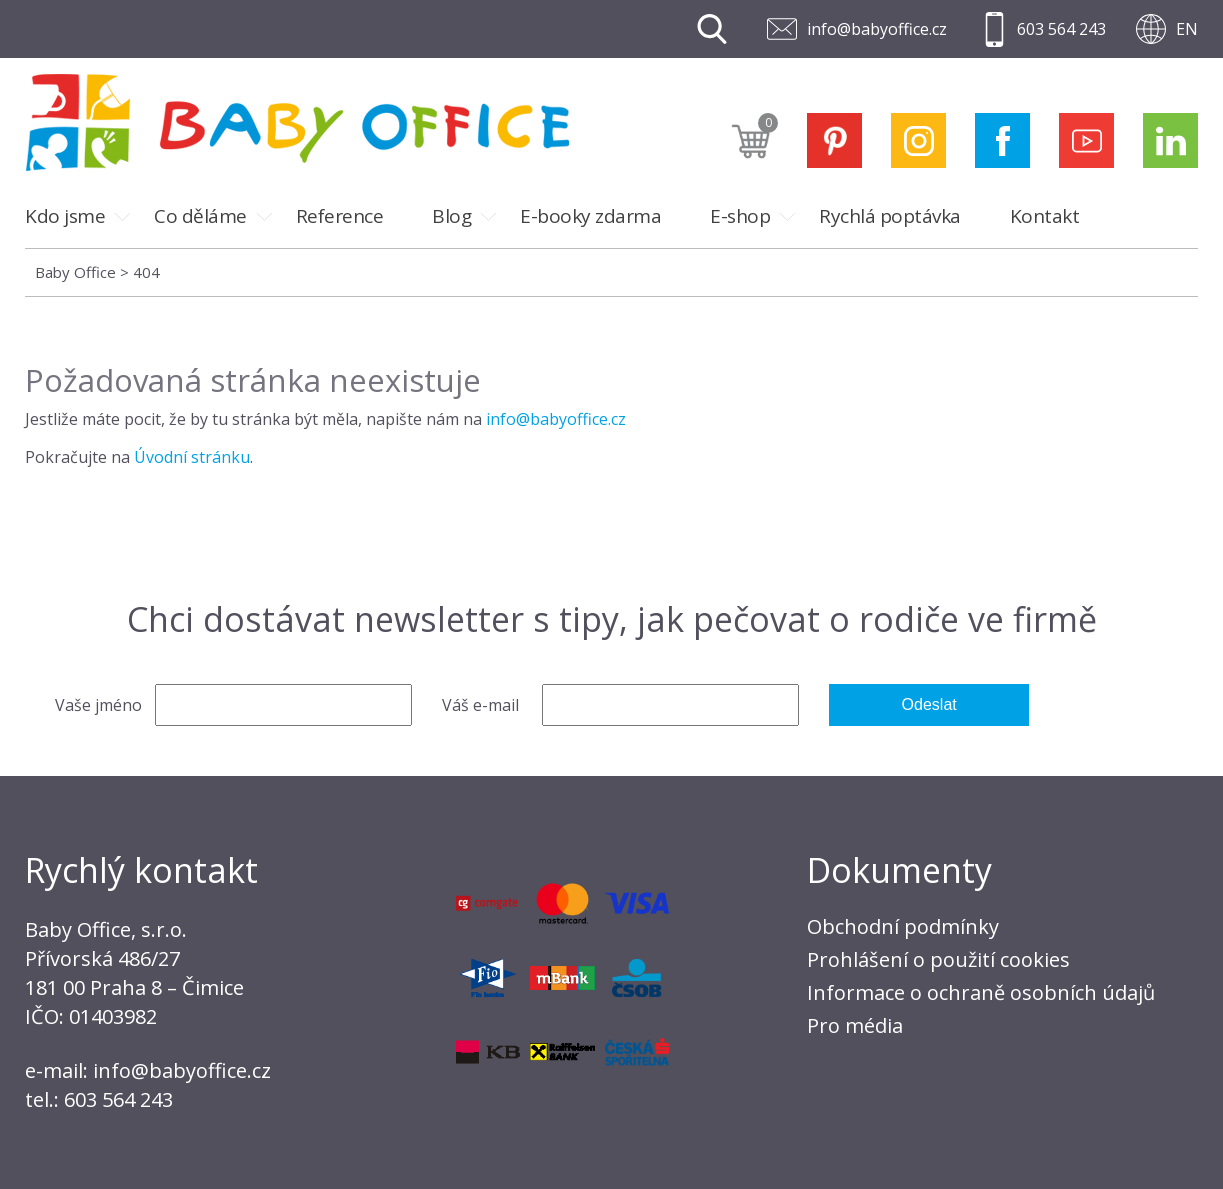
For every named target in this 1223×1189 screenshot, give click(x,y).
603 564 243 (1061, 29)
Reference (340, 216)
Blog (451, 216)
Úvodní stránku (192, 457)
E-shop (740, 216)
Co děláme (200, 216)
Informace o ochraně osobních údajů (981, 992)
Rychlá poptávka (890, 216)
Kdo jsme (65, 216)
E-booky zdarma (590, 216)
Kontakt (1045, 216)
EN (1187, 29)
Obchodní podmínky (903, 926)
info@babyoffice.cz (877, 29)
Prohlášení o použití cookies (938, 959)
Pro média (855, 1025)
